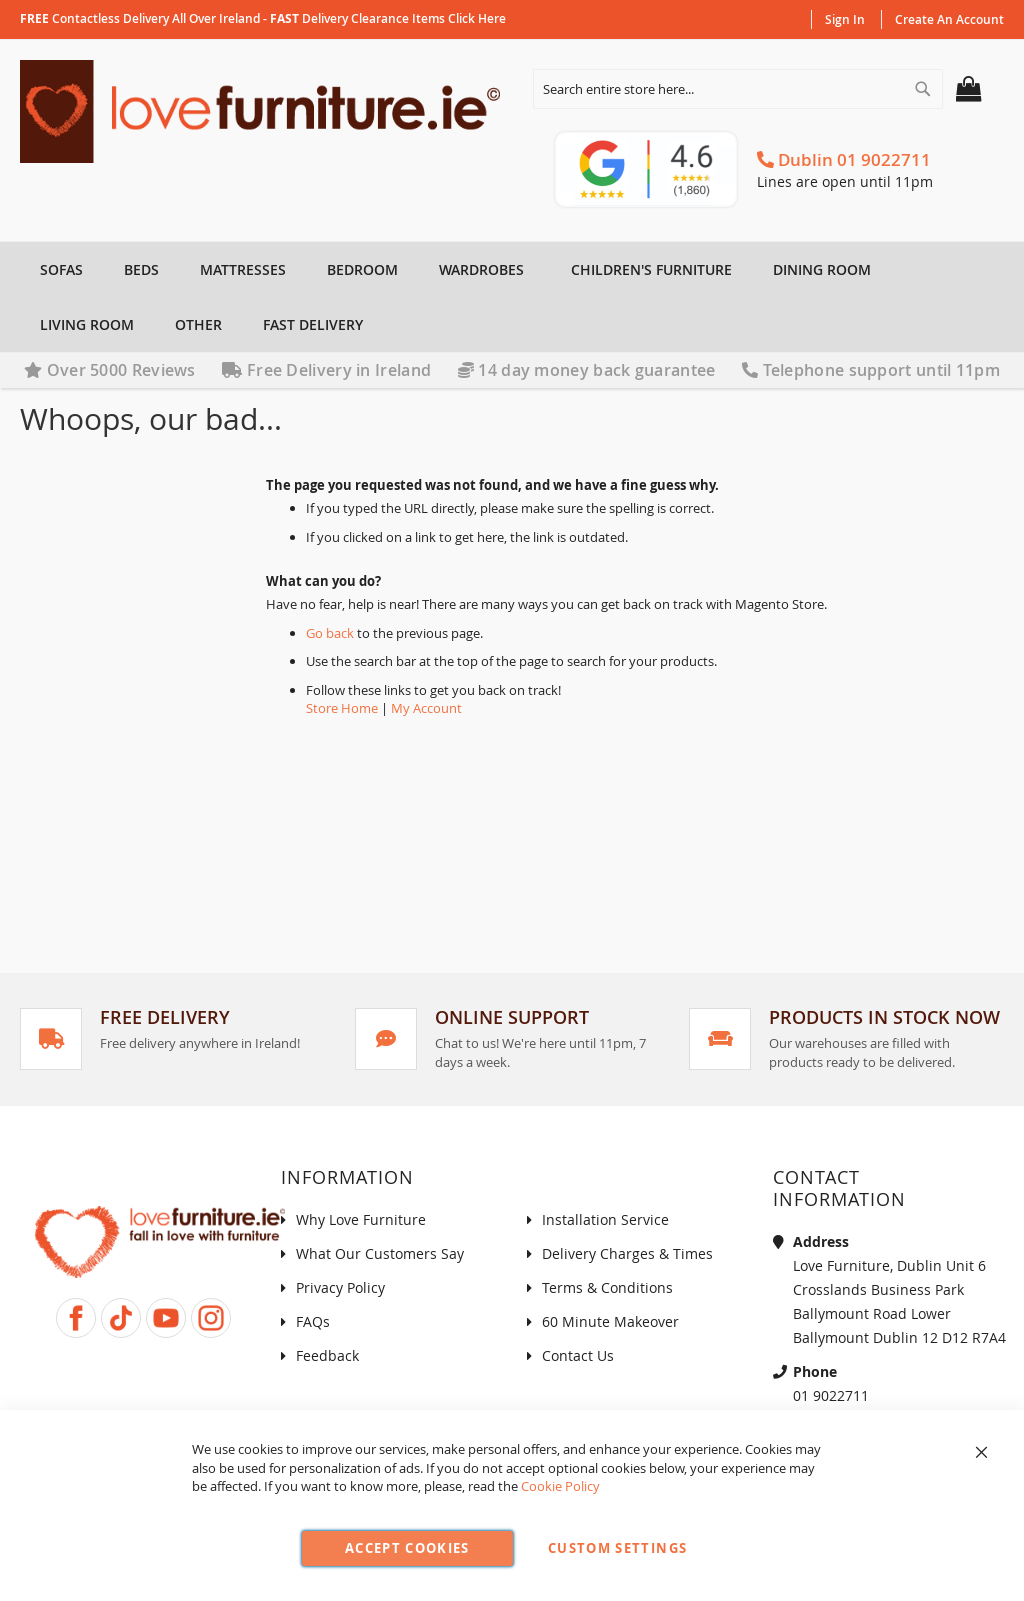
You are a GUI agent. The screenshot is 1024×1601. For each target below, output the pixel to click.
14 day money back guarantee (587, 370)
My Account (426, 708)
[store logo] (266, 111)
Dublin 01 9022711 (844, 159)
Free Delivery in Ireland (326, 370)
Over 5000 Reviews (110, 370)
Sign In (845, 19)
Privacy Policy (340, 1287)
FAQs (313, 1321)
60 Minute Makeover (610, 1321)
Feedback (327, 1355)
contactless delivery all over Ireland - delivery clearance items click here (263, 18)
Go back (330, 633)
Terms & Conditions (607, 1287)
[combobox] (738, 89)
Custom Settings (617, 1548)
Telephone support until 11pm (871, 370)
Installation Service (605, 1219)
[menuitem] (58, 269)
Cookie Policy (560, 1486)
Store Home (342, 708)
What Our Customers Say (380, 1253)
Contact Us (578, 1355)
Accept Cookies (407, 1548)
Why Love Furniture (361, 1219)
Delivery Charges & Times (627, 1253)
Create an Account (949, 19)
